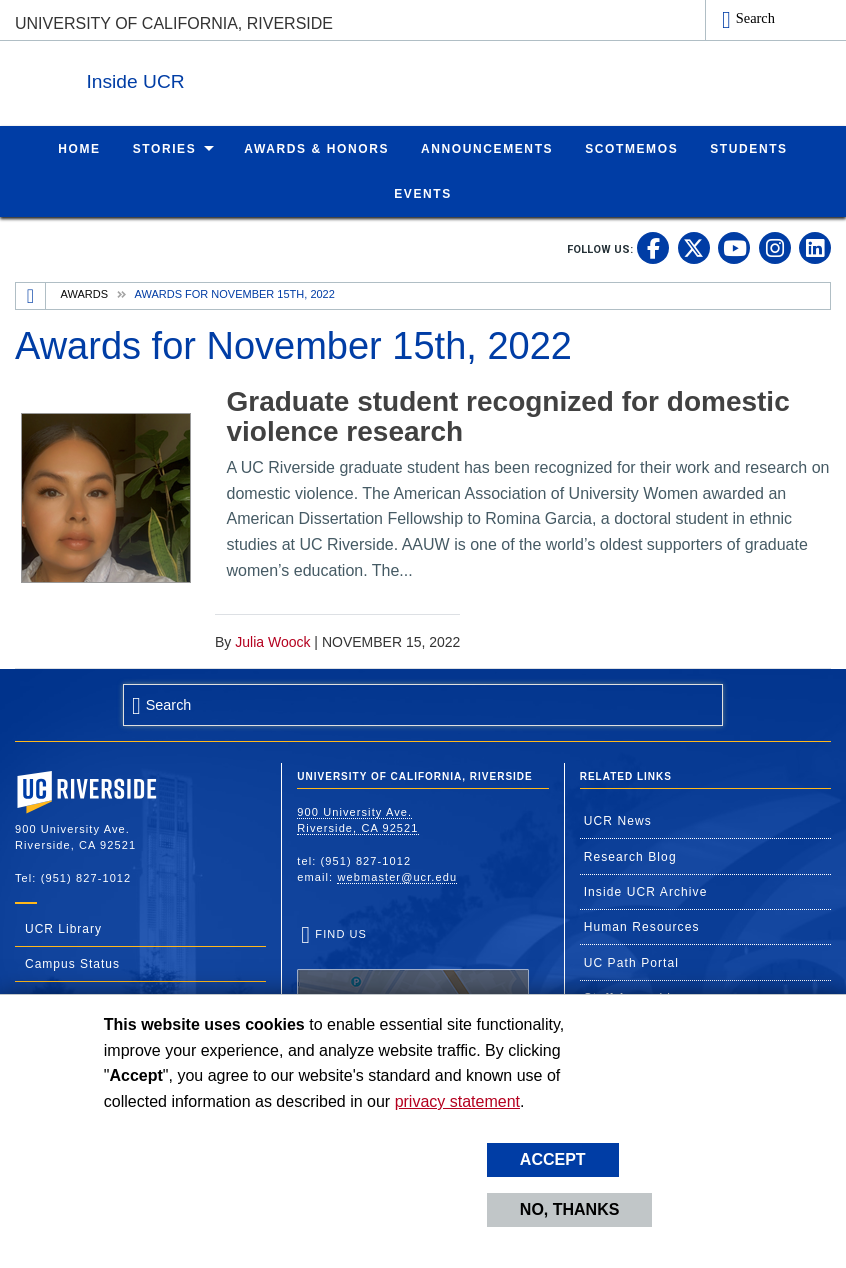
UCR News (618, 820)
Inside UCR (259, 78)
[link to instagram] (775, 247)
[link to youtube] (734, 247)
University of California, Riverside (174, 23)
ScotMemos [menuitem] (631, 148)
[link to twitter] (694, 247)
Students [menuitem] (748, 148)
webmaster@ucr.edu (397, 876)
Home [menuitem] (79, 148)
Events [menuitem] (423, 193)
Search (755, 18)
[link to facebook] (653, 247)
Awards (84, 293)
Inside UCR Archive (646, 891)
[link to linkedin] (815, 247)
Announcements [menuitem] (487, 148)
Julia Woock (272, 641)
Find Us (413, 989)
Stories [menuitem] (165, 148)
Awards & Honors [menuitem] (316, 148)
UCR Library (63, 928)
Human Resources (642, 926)
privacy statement (457, 1101)
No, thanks (570, 1209)
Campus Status (72, 963)
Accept (553, 1159)
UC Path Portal (631, 962)
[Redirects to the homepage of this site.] (31, 295)
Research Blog (630, 856)
